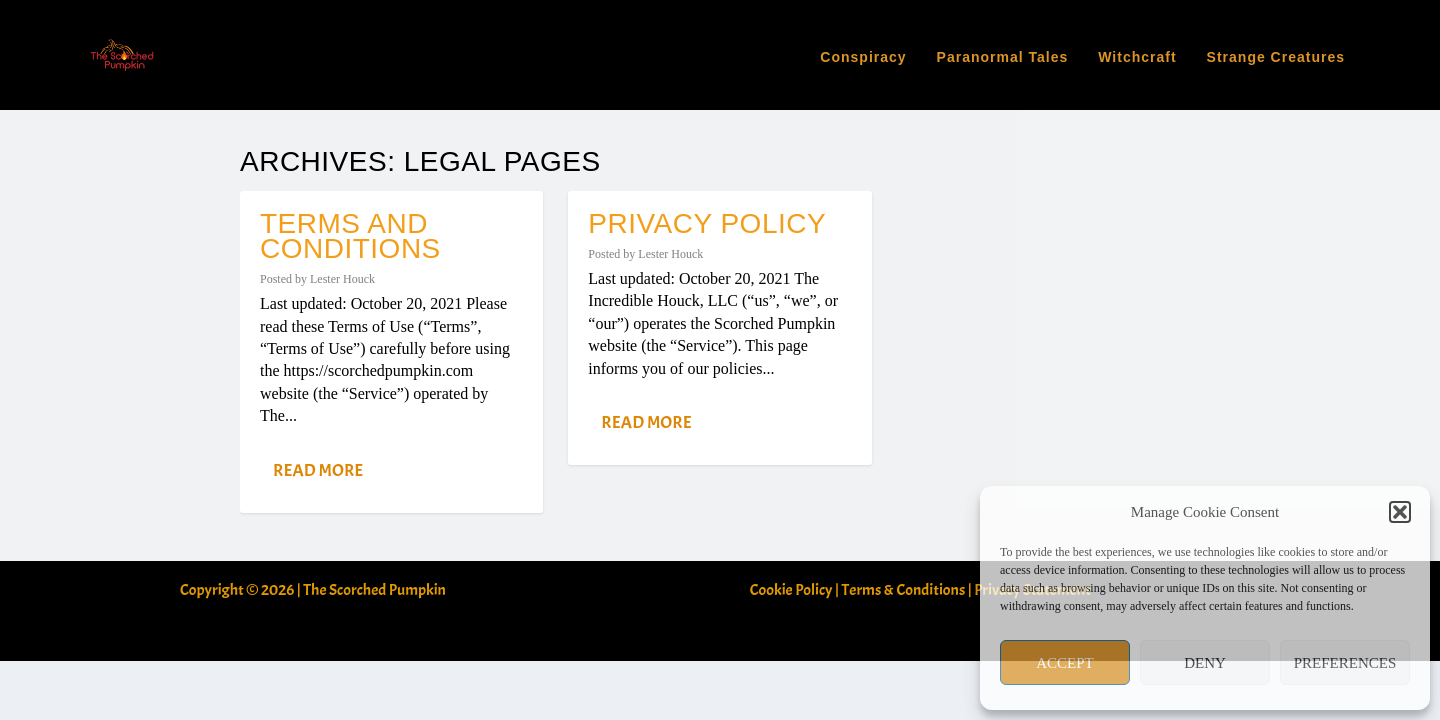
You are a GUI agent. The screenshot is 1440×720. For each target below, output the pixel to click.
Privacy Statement (1032, 480)
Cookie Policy (791, 480)
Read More (318, 360)
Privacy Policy (707, 113)
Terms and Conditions (350, 126)
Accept (1065, 663)
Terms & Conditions (904, 480)
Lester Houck (342, 169)
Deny (1205, 663)
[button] (1400, 512)
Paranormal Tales (1003, 51)
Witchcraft (1137, 51)
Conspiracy (863, 51)
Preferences (1345, 663)
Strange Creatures (1276, 51)
